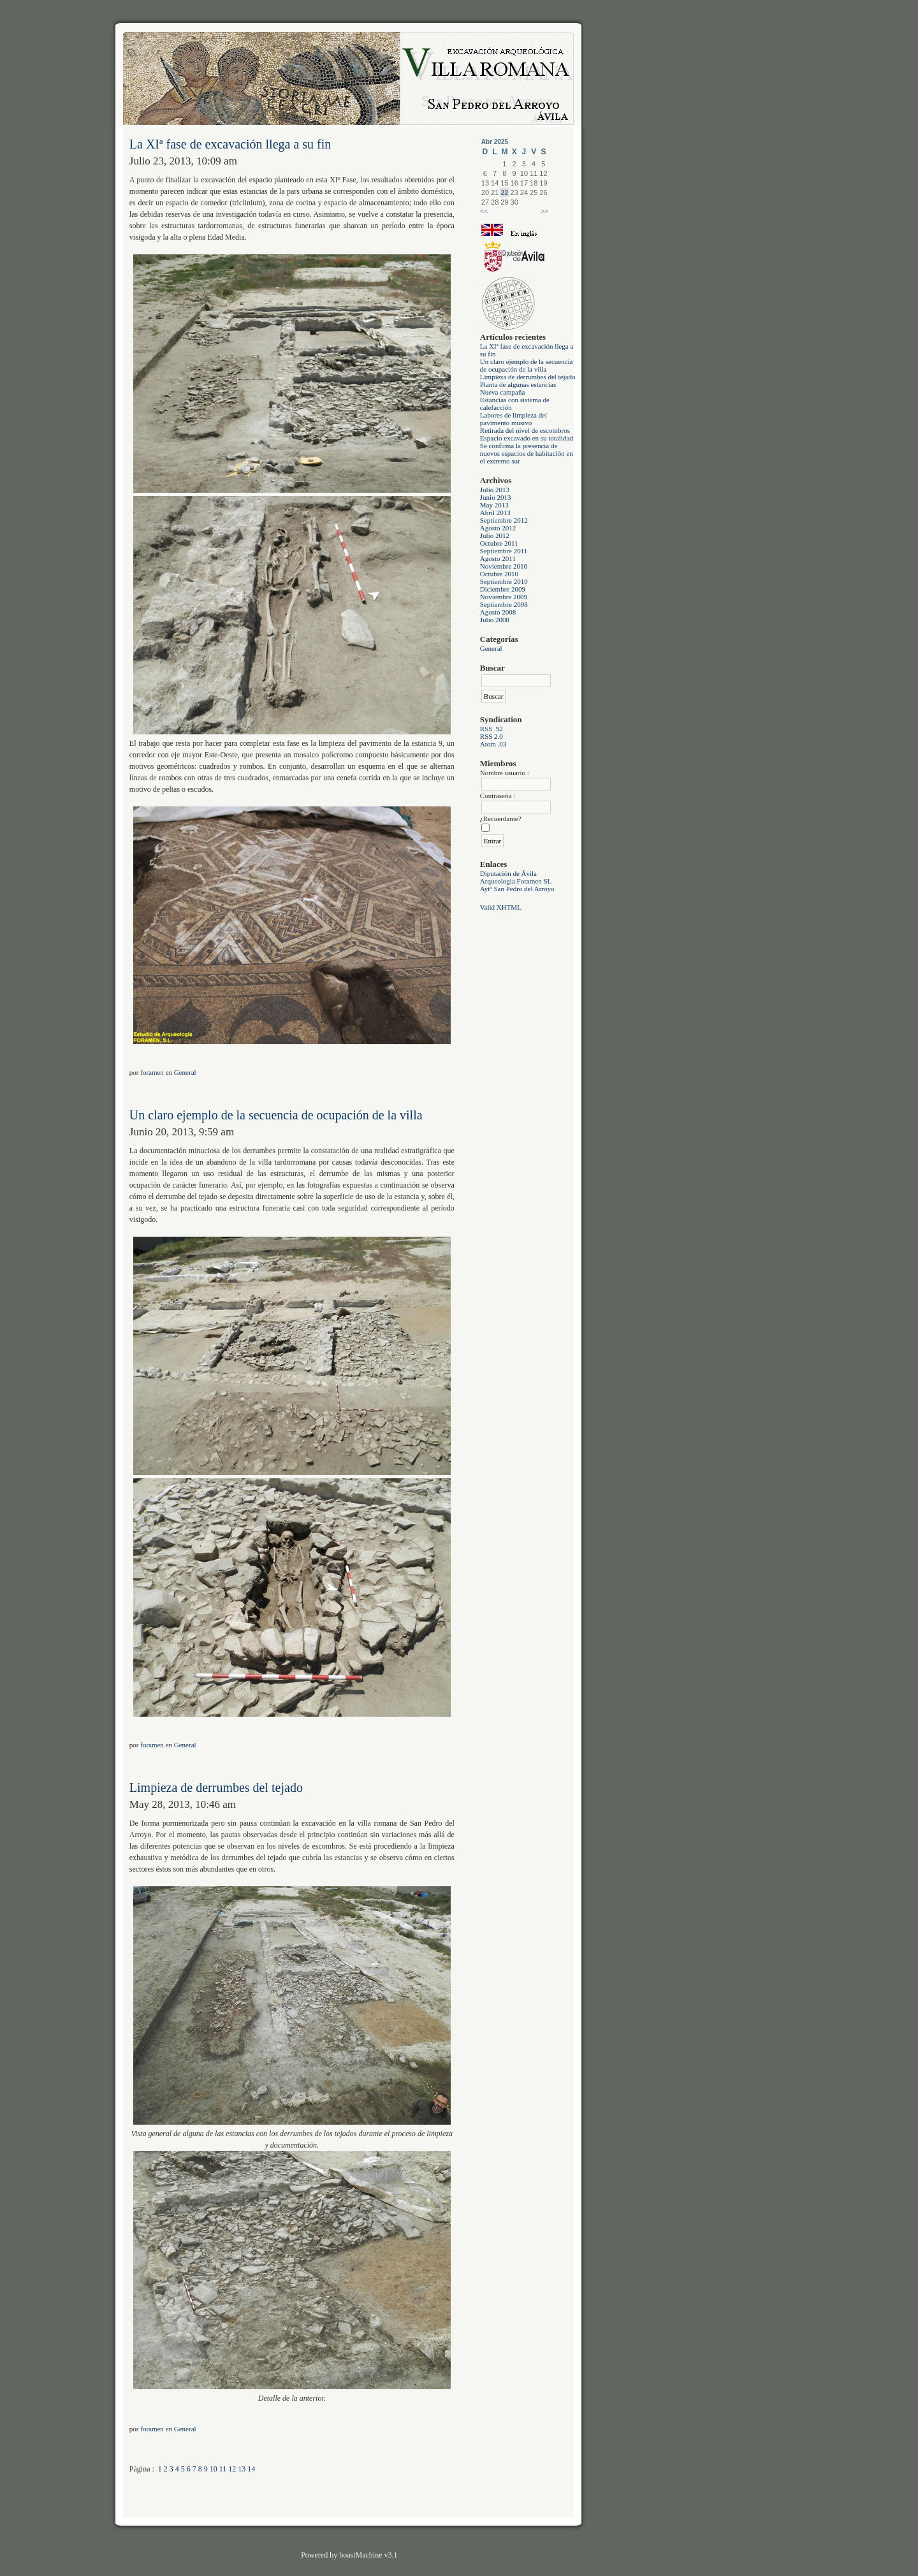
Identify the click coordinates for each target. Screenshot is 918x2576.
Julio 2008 (494, 619)
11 (223, 2468)
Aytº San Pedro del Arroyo (517, 888)
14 (251, 2468)
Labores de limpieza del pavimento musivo (513, 418)
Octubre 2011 (499, 543)
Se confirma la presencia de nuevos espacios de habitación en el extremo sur (526, 453)
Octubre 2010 (499, 574)
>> (544, 211)
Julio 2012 (494, 535)
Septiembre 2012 (504, 520)
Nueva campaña (502, 392)
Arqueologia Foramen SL (515, 881)
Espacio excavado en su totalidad (526, 438)
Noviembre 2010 (503, 566)
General (491, 648)
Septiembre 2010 (504, 581)
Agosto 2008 (498, 612)
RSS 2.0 (491, 736)
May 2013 (494, 505)
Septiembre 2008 (504, 604)
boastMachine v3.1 (368, 2555)
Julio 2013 (494, 489)
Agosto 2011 (498, 558)
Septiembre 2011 (503, 551)
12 (232, 2468)
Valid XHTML (500, 907)
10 (213, 2468)
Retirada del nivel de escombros (525, 430)
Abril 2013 (495, 512)
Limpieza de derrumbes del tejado (528, 377)
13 (241, 2468)
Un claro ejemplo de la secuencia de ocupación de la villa (526, 365)
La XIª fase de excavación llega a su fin (230, 144)
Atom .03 (493, 744)
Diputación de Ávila (508, 873)
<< (484, 211)
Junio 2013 (495, 497)
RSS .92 (491, 728)
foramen (152, 1072)
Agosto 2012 (498, 528)
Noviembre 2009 (503, 596)
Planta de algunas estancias (518, 384)
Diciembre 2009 (502, 589)
